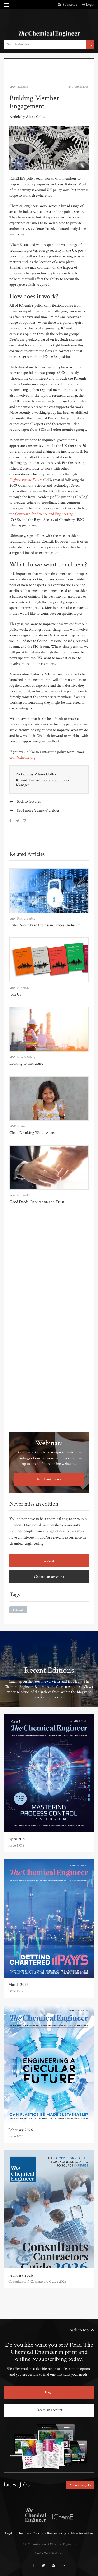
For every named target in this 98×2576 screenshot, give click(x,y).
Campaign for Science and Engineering (44, 514)
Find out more (49, 1479)
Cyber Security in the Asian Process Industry (44, 925)
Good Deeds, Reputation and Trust (36, 1201)
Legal (8, 2533)
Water (21, 1126)
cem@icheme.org (22, 757)
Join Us (15, 994)
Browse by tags (56, 2533)
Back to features (29, 801)
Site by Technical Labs (49, 2553)
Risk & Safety (26, 918)
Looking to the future (26, 1063)
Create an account (49, 1577)
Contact (38, 2533)
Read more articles (38, 810)
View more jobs (80, 2485)
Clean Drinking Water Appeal (32, 1132)
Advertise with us (81, 2533)
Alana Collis (45, 774)
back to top (79, 2330)
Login (88, 4)
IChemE (23, 86)
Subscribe (67, 4)
